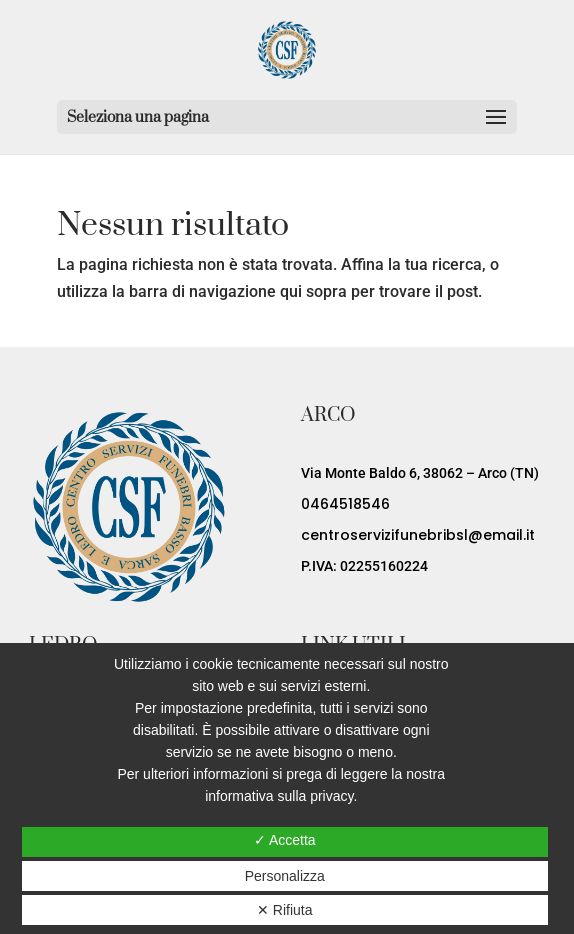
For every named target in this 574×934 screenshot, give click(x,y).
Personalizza (285, 876)
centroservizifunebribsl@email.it (418, 535)
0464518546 (345, 504)
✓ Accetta (285, 840)
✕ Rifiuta (285, 910)
